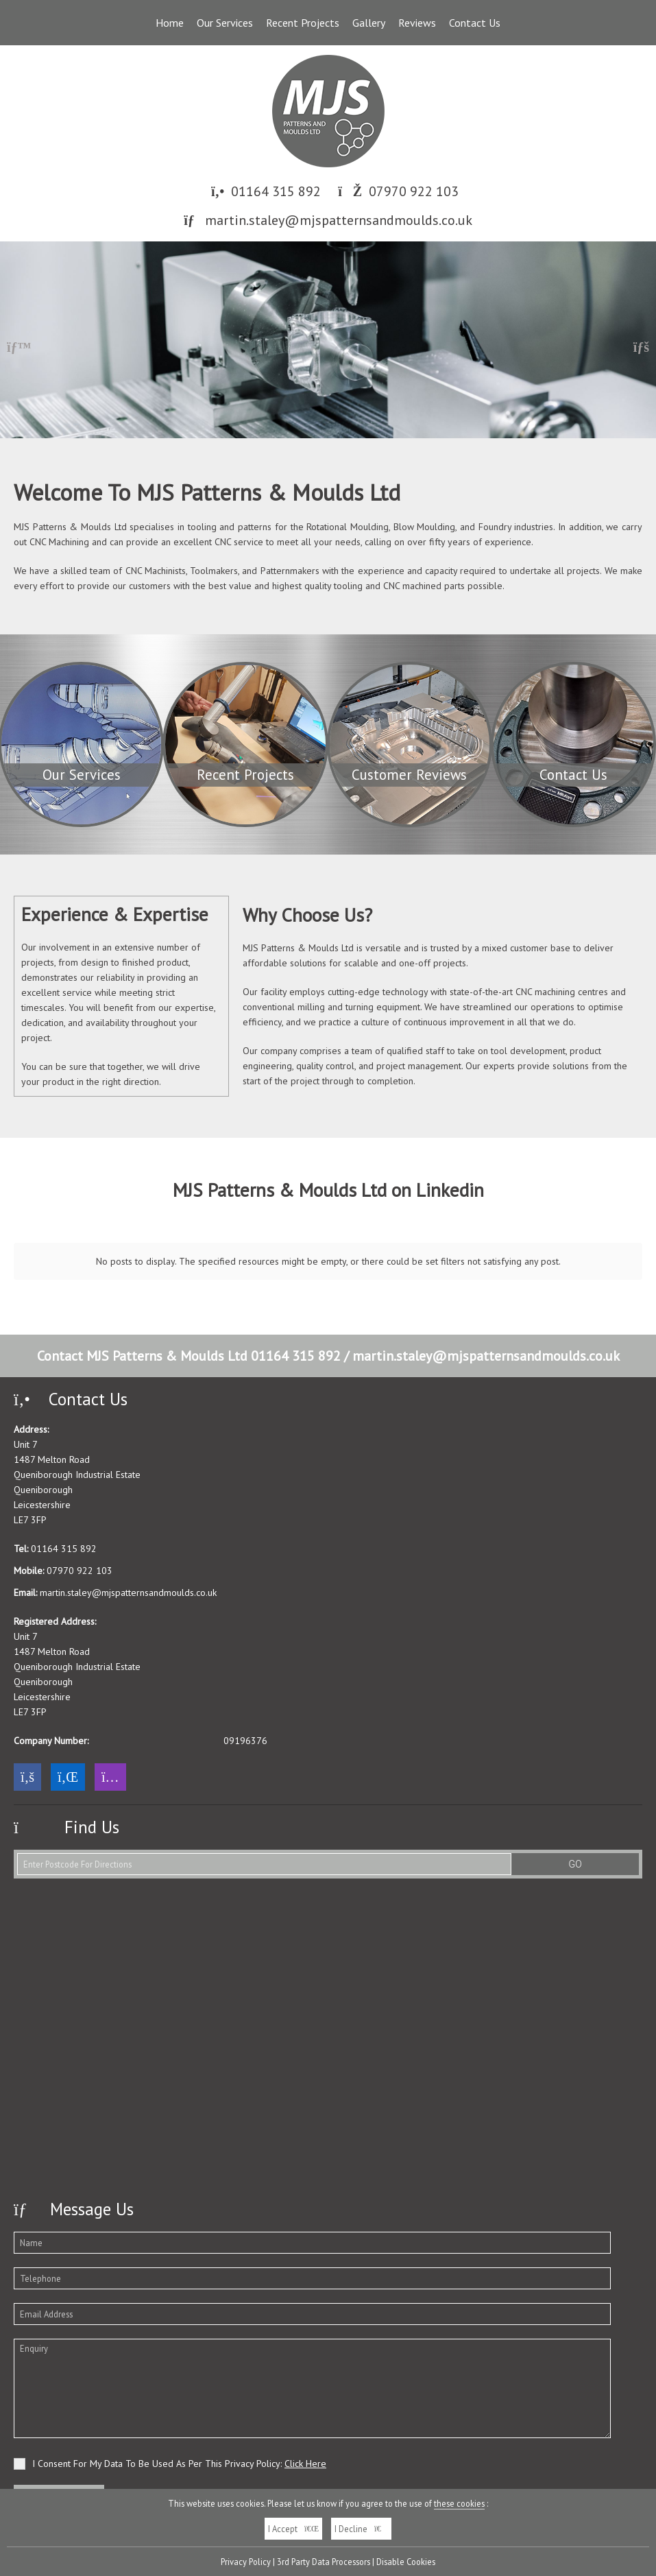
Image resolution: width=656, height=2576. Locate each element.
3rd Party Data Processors (323, 2561)
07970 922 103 (414, 191)
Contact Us (474, 22)
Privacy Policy (246, 2561)
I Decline (361, 2528)
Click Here (305, 2399)
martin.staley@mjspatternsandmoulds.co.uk (338, 220)
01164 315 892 (276, 191)
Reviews (417, 22)
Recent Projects (302, 22)
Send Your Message (59, 2431)
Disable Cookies (405, 2561)
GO (575, 1799)
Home (170, 22)
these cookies (459, 2503)
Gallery (368, 22)
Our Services (225, 22)
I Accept (293, 2528)
